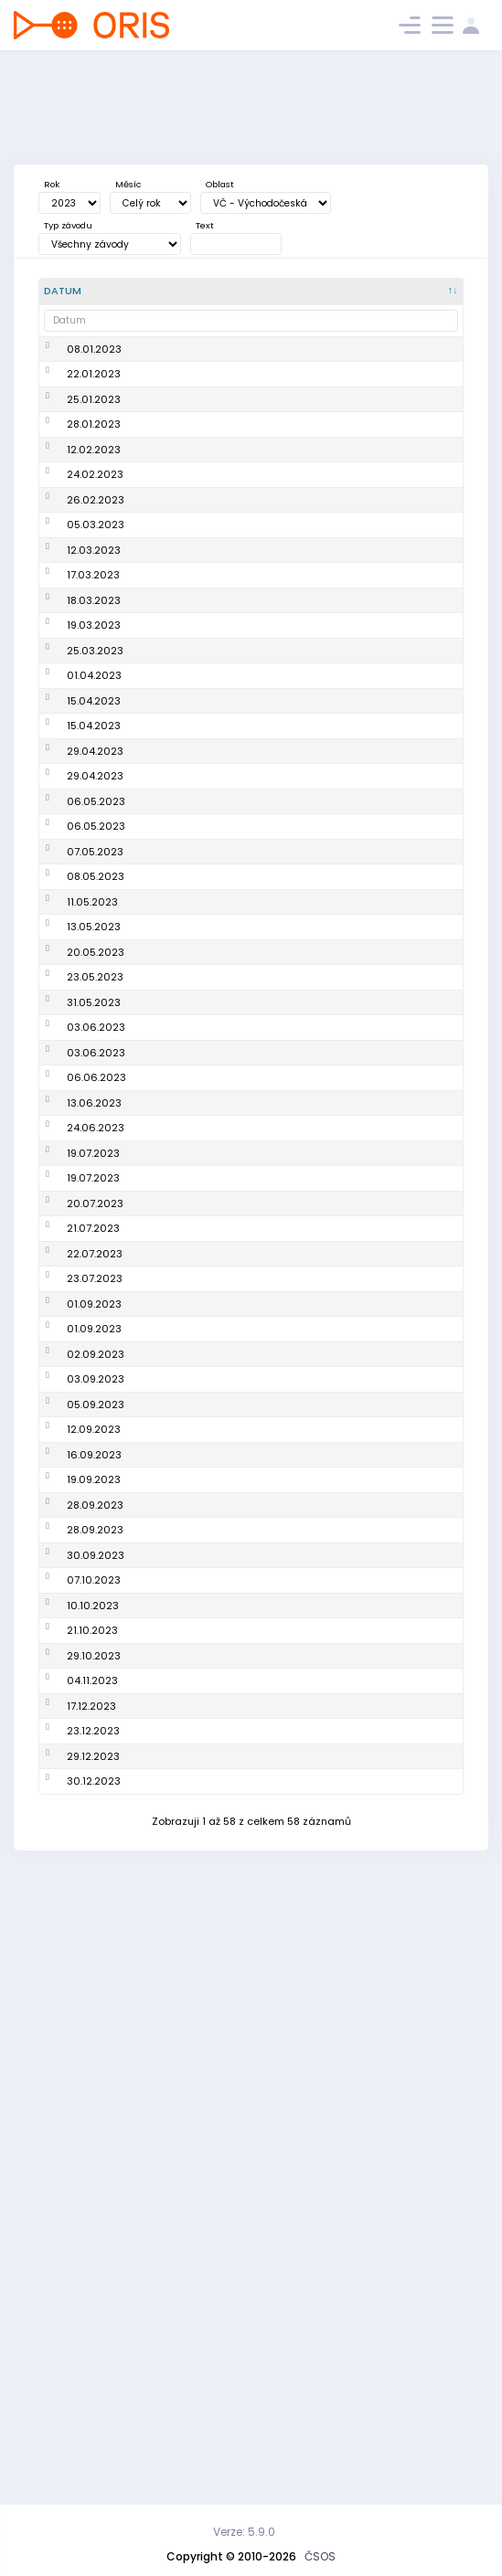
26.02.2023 (95, 591)
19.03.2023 (94, 786)
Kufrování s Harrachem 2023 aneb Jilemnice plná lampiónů (196, 2383)
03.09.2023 (95, 1793)
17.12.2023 (91, 2260)
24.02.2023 (95, 557)
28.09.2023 (95, 2022)
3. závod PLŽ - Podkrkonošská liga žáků (186, 1439)
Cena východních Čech (197, 1679)
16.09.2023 (94, 1939)
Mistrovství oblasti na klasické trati (192, 1147)
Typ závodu (68, 225)
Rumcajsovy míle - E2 (192, 1059)
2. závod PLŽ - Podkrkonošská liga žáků (186, 1384)
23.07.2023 (95, 1651)
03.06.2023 (96, 1302)
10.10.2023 (93, 2142)
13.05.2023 (94, 1147)
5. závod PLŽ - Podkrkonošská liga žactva (186, 1897)
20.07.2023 (95, 1566)
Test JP (154, 1115)
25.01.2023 (94, 436)
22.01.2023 (94, 396)
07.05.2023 (95, 1059)
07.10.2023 (94, 2107)
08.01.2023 (94, 356)
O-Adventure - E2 (180, 1566)
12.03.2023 (94, 666)
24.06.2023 (95, 1481)
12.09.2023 (94, 1897)
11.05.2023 (92, 1115)
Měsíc (128, 184)
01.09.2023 (94, 1679)
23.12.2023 (93, 2295)
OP (419, 356)
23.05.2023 (95, 1227)
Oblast (220, 184)
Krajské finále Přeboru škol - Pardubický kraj (192, 1268)
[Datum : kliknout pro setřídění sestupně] (85, 291)
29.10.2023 (94, 2204)
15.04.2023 (94, 877)
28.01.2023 (94, 477)
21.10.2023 (92, 2175)
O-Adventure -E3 (179, 1594)
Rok (51, 184)
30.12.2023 (94, 2383)
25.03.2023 (95, 820)
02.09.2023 (95, 1753)
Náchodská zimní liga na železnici (193, 477)
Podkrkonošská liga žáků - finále (186, 2142)
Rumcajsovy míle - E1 (190, 1030)
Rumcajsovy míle (180, 1002)
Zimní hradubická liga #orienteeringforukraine (197, 626)
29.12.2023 (93, 2335)
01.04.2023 (94, 849)
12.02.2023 (94, 517)
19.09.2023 (94, 1981)
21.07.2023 (93, 1594)
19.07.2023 (93, 1509)
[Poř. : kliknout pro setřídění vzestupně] (297, 291)
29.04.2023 (95, 934)
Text (205, 225)
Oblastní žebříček (181, 820)
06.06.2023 (96, 1384)
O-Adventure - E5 (180, 1651)
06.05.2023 (96, 1002)
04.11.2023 (92, 2232)
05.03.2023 (95, 626)
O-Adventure (169, 1509)
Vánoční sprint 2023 (188, 2260)
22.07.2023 (95, 1623)
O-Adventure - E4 (180, 1623)
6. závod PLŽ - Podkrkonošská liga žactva (186, 1980)
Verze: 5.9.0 (244, 2531)
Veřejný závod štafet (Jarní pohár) (189, 787)
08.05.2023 (95, 1087)
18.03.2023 (94, 746)
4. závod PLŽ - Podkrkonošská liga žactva (186, 1841)
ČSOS (320, 2556)
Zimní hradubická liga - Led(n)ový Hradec (197, 397)
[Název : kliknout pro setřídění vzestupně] (200, 291)
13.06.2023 (94, 1439)
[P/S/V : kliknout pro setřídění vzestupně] (432, 291)
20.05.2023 (95, 1187)
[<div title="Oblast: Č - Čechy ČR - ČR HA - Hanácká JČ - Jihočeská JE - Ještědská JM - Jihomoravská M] (363, 291)
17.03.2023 (93, 706)
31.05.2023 (94, 1267)
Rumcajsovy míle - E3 (192, 1087)
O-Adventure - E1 (179, 1538)
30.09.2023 (95, 2079)
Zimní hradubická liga (193, 591)
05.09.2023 (95, 1842)
